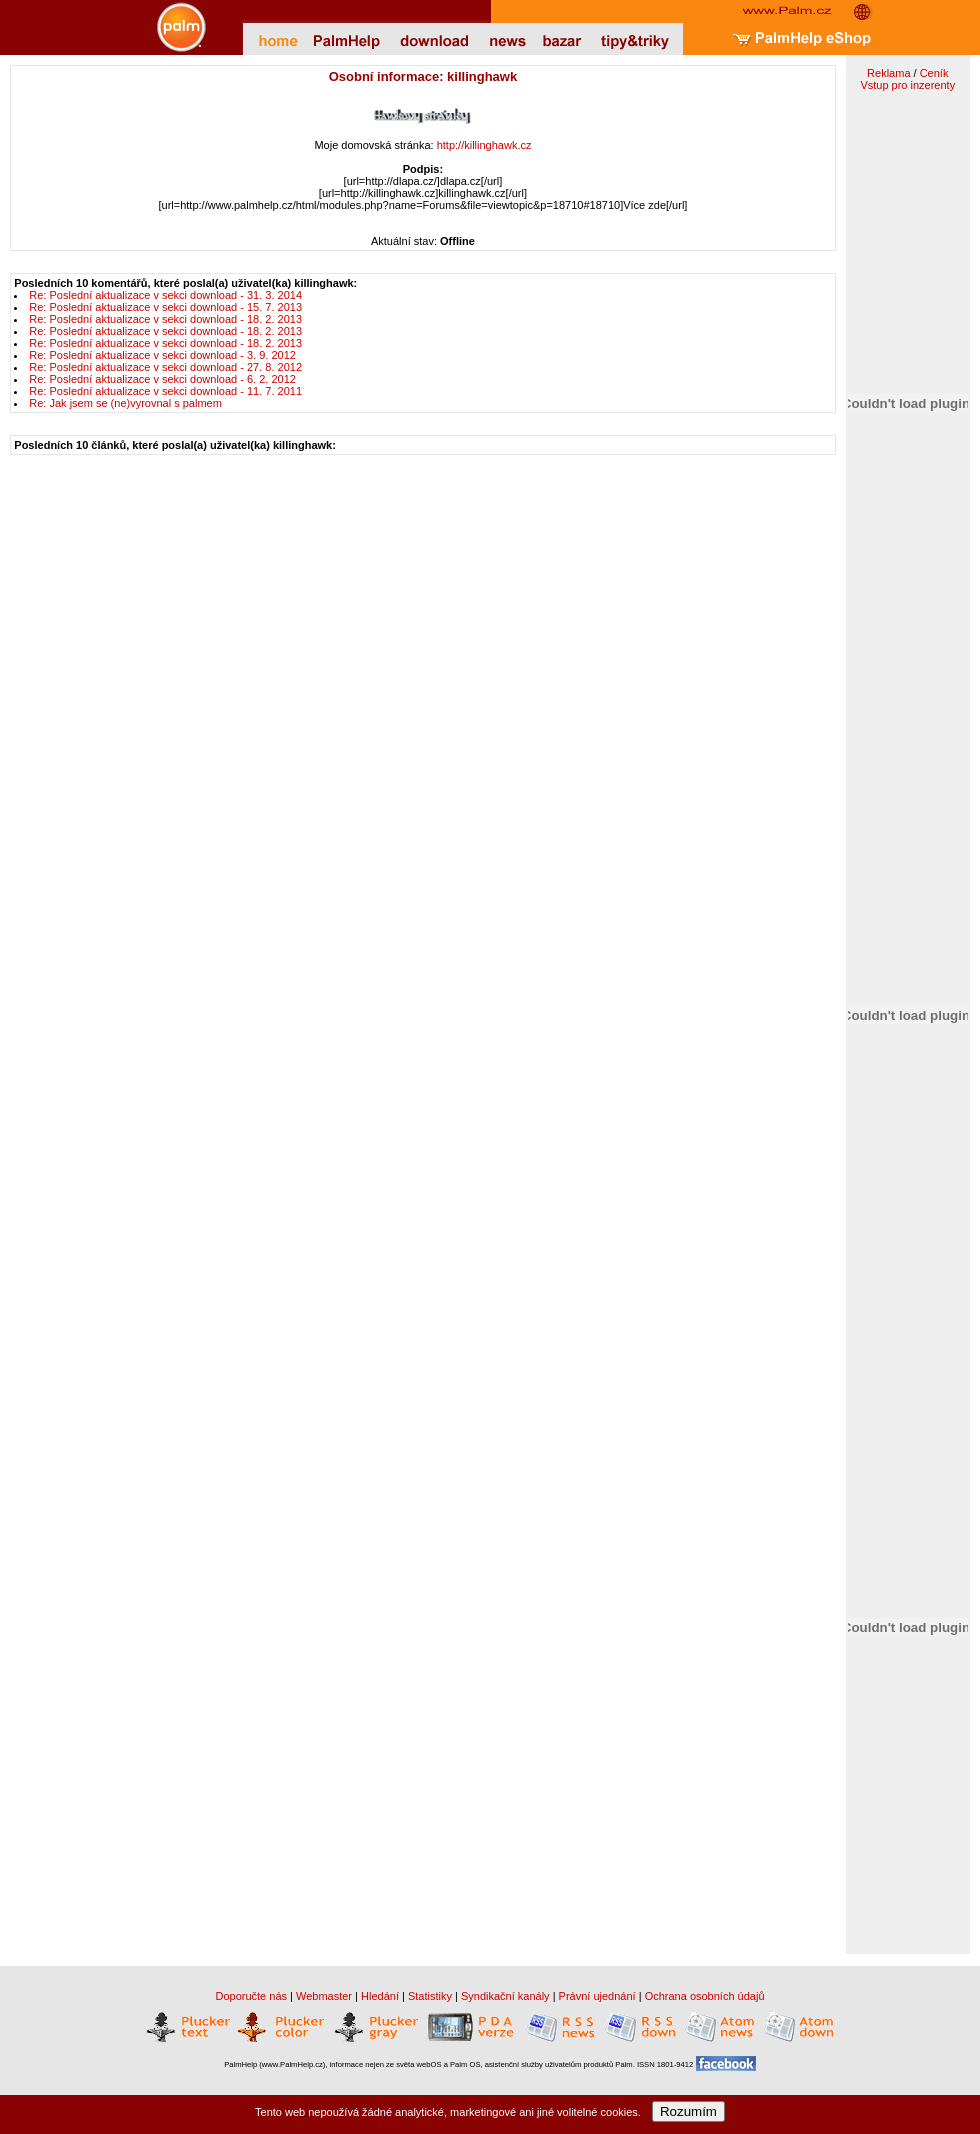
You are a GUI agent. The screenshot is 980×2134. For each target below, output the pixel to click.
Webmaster (324, 1996)
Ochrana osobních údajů (705, 1996)
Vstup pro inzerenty (907, 85)
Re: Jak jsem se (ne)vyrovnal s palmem (125, 403)
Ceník (934, 73)
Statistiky (430, 1996)
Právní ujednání (597, 1996)
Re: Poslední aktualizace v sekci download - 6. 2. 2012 (162, 379)
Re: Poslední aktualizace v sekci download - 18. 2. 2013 (165, 319)
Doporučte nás (251, 1996)
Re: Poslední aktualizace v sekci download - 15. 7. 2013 (165, 307)
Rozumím (688, 2111)
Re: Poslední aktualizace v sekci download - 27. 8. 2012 (165, 367)
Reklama (888, 73)
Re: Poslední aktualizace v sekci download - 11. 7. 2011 (165, 391)
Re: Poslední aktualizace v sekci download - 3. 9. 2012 (162, 355)
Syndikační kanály (505, 1996)
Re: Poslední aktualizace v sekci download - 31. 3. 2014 (165, 295)
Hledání (380, 1996)
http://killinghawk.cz (484, 145)
